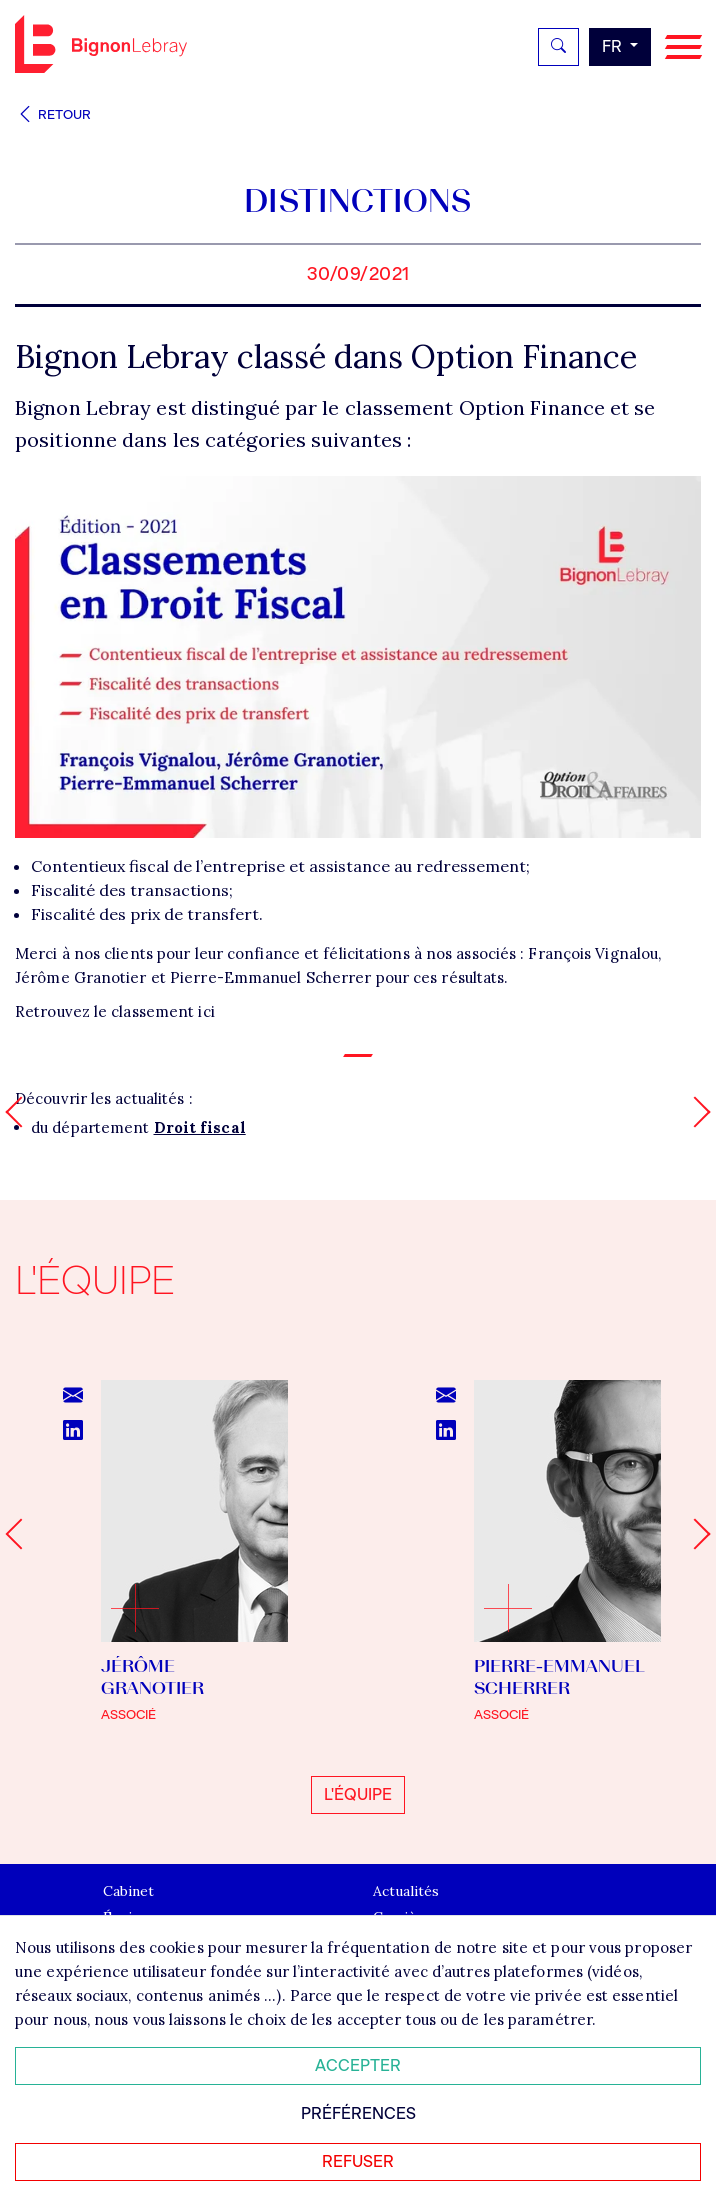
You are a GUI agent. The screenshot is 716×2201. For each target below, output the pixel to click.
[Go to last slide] (20, 1534)
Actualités (406, 1892)
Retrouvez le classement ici (115, 1011)
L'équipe (358, 1794)
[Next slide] (694, 1534)
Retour (53, 114)
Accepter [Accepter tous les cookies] (358, 2065)
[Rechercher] (558, 47)
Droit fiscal (200, 1127)
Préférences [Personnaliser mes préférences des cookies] (358, 2113)
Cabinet (128, 1892)
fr (614, 46)
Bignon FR (101, 44)
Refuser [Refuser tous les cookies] (358, 2161)
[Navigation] (683, 47)
